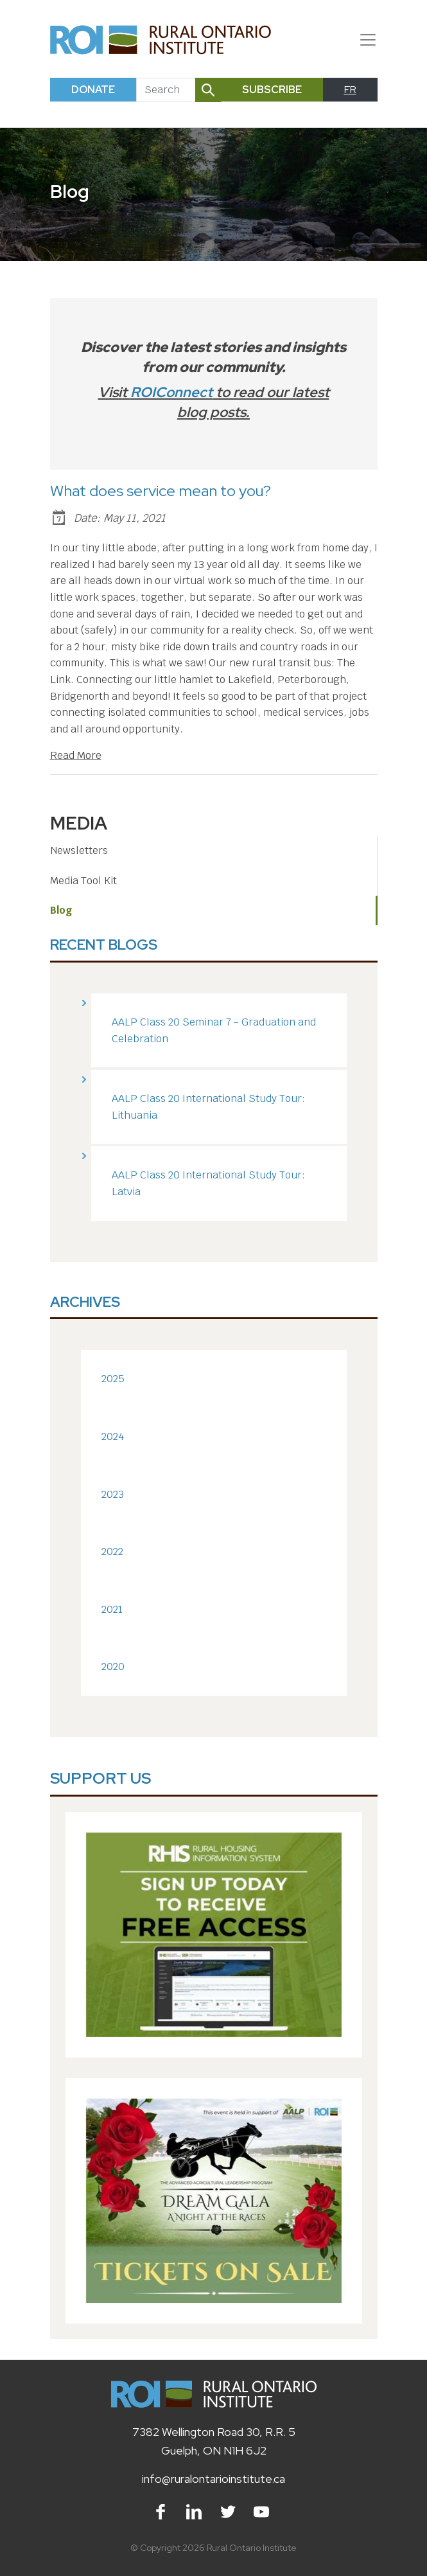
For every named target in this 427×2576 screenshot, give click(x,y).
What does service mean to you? (160, 491)
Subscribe (272, 89)
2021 (112, 1609)
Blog (61, 910)
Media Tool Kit (83, 880)
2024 (112, 1436)
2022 (112, 1551)
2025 (113, 1378)
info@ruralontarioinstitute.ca (213, 2478)
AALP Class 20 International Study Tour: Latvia (208, 1183)
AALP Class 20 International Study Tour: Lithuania (208, 1107)
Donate (93, 89)
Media (78, 823)
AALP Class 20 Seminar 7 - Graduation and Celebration (214, 1030)
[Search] (165, 90)
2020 (113, 1666)
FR (350, 89)
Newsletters (79, 850)
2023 (112, 1494)
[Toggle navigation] (363, 39)
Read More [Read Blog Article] (75, 755)
